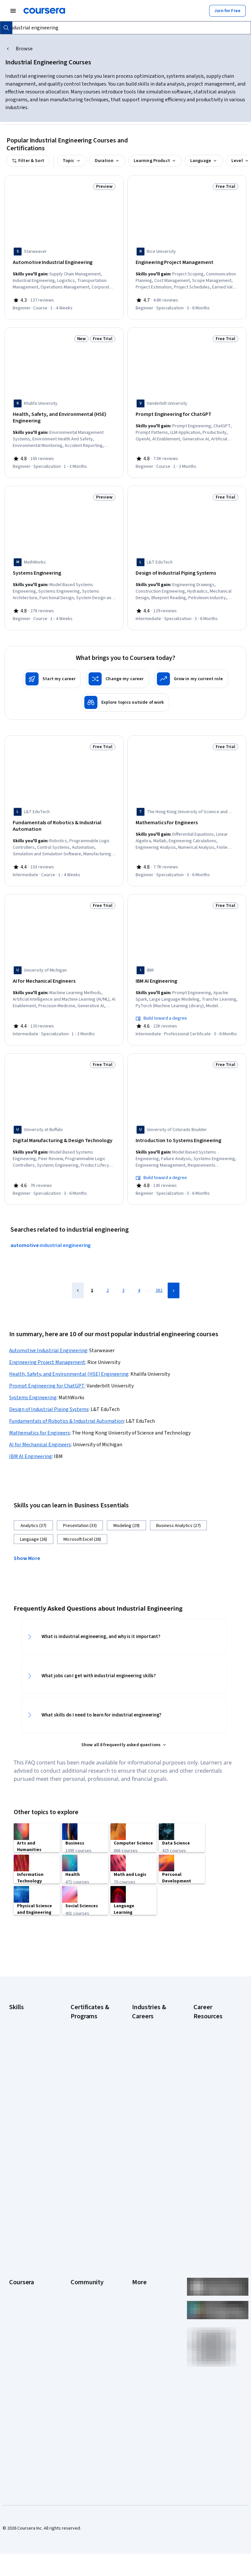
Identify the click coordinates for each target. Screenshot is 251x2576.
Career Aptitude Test (214, 2034)
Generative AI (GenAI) (30, 2080)
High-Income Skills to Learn (213, 2076)
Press (137, 2264)
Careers (17, 2293)
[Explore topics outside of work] (125, 695)
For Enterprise (23, 2365)
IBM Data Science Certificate (87, 2148)
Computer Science (150, 2044)
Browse (24, 48)
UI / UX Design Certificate (84, 2203)
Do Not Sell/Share (149, 2378)
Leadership (20, 2283)
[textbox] (127, 27)
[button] (29, 1543)
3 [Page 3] (123, 1276)
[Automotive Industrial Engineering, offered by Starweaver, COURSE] (64, 262)
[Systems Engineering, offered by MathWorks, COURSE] (64, 569)
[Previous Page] (78, 1277)
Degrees (17, 2355)
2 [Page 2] (108, 1276)
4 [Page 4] (139, 1276)
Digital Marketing (25, 2061)
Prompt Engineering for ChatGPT (47, 1372)
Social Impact (22, 2404)
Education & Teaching (153, 2063)
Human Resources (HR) (149, 2105)
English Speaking (25, 2070)
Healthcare (142, 2093)
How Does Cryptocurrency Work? (208, 2096)
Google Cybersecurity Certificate (84, 2040)
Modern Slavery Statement (147, 2365)
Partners (79, 2274)
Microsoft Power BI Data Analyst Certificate (89, 2184)
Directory (141, 2342)
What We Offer (23, 2274)
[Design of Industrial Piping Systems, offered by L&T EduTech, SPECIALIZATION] (187, 569)
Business (141, 2034)
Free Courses (22, 2414)
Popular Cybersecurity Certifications (207, 2158)
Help (136, 2303)
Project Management (29, 2110)
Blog (75, 2293)
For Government (25, 2375)
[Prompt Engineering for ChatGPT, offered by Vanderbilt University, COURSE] (187, 412)
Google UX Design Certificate (88, 2115)
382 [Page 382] (159, 1276)
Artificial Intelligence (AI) (29, 2028)
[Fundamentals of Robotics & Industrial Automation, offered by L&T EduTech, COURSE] (64, 819)
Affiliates (140, 2352)
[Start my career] (52, 672)
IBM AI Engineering (30, 1442)
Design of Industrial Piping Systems (49, 1395)
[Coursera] (44, 11)
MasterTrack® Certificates (22, 2342)
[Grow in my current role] (191, 672)
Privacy (139, 2293)
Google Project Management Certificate (85, 2096)
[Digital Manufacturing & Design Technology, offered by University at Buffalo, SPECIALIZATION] (64, 1129)
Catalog (16, 2303)
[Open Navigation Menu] (13, 11)
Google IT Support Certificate (89, 2076)
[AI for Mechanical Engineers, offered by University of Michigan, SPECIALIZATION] (64, 972)
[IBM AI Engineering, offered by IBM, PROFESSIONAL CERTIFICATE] (187, 972)
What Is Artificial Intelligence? (209, 2216)
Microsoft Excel (24, 2090)
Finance (139, 2083)
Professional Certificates (21, 2326)
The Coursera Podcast (84, 2306)
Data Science (145, 2053)
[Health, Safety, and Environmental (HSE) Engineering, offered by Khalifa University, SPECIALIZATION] (64, 415)
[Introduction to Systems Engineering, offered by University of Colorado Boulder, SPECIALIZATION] (187, 1129)
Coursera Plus (22, 2313)
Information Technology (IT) (147, 2122)
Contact (139, 2323)
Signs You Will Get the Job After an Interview (214, 2197)
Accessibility (144, 2313)
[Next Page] (173, 1277)
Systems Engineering (33, 1383)
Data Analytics (23, 2051)
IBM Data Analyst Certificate (87, 2132)
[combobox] (127, 27)
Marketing (142, 2135)
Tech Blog (80, 2319)
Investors (141, 2274)
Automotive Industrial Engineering (48, 1336)
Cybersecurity (23, 2041)
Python (16, 2119)
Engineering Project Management (47, 1348)
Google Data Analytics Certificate (90, 2060)
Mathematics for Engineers (39, 1419)
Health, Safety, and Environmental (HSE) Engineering (68, 1360)
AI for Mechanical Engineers (40, 1431)
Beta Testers (83, 2283)
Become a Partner (26, 2394)
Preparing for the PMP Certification (210, 2177)
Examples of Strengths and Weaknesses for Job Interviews (213, 2054)
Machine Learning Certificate (87, 2164)
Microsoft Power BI (27, 2100)
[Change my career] (117, 672)
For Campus (20, 2385)
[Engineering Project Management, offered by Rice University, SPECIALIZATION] (187, 262)
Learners (79, 2264)
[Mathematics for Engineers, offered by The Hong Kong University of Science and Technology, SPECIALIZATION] (187, 816)
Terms (138, 2283)
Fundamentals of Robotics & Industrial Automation (66, 1407)
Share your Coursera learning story (29, 2427)
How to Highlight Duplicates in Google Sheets (213, 2119)
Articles (139, 2332)
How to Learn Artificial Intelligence (214, 2138)
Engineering (143, 2073)
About (15, 2264)
